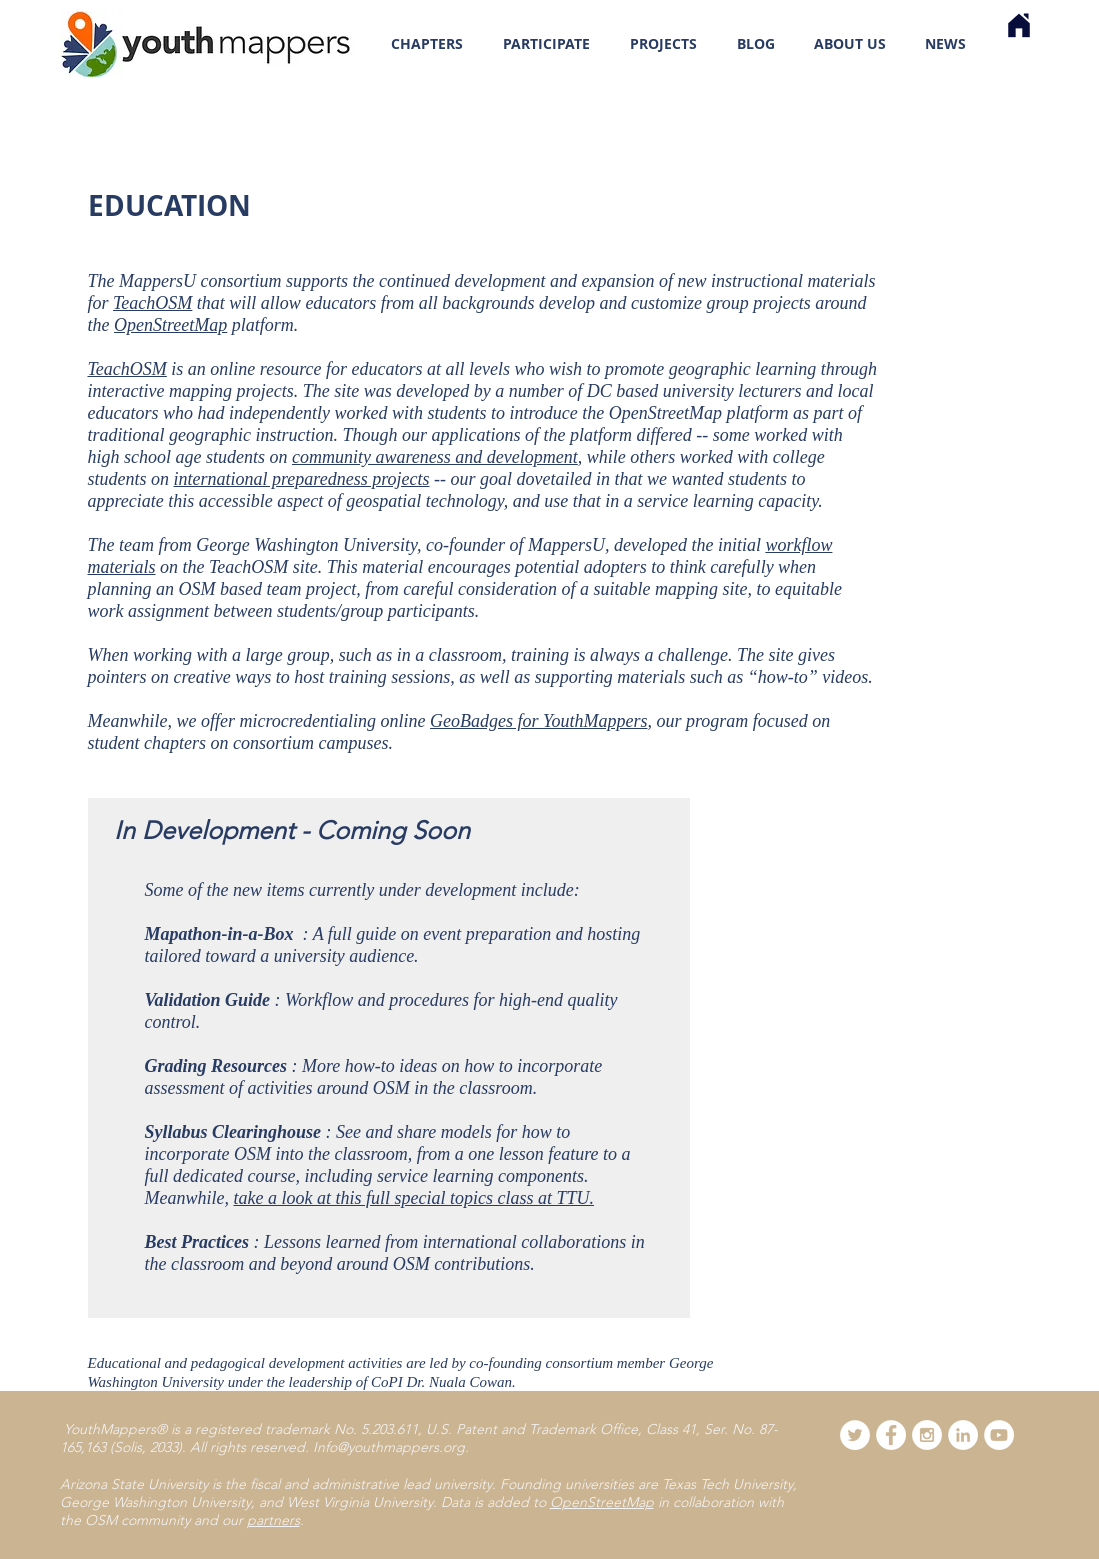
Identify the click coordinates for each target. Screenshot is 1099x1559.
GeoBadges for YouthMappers (538, 721)
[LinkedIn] (963, 1435)
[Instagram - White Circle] (927, 1435)
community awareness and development (435, 457)
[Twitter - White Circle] (855, 1435)
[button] (546, 44)
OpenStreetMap (170, 325)
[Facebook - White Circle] (891, 1435)
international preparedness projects (302, 479)
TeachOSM (152, 303)
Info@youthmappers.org (389, 1447)
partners (273, 1520)
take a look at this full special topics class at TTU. (413, 1198)
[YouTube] (999, 1435)
